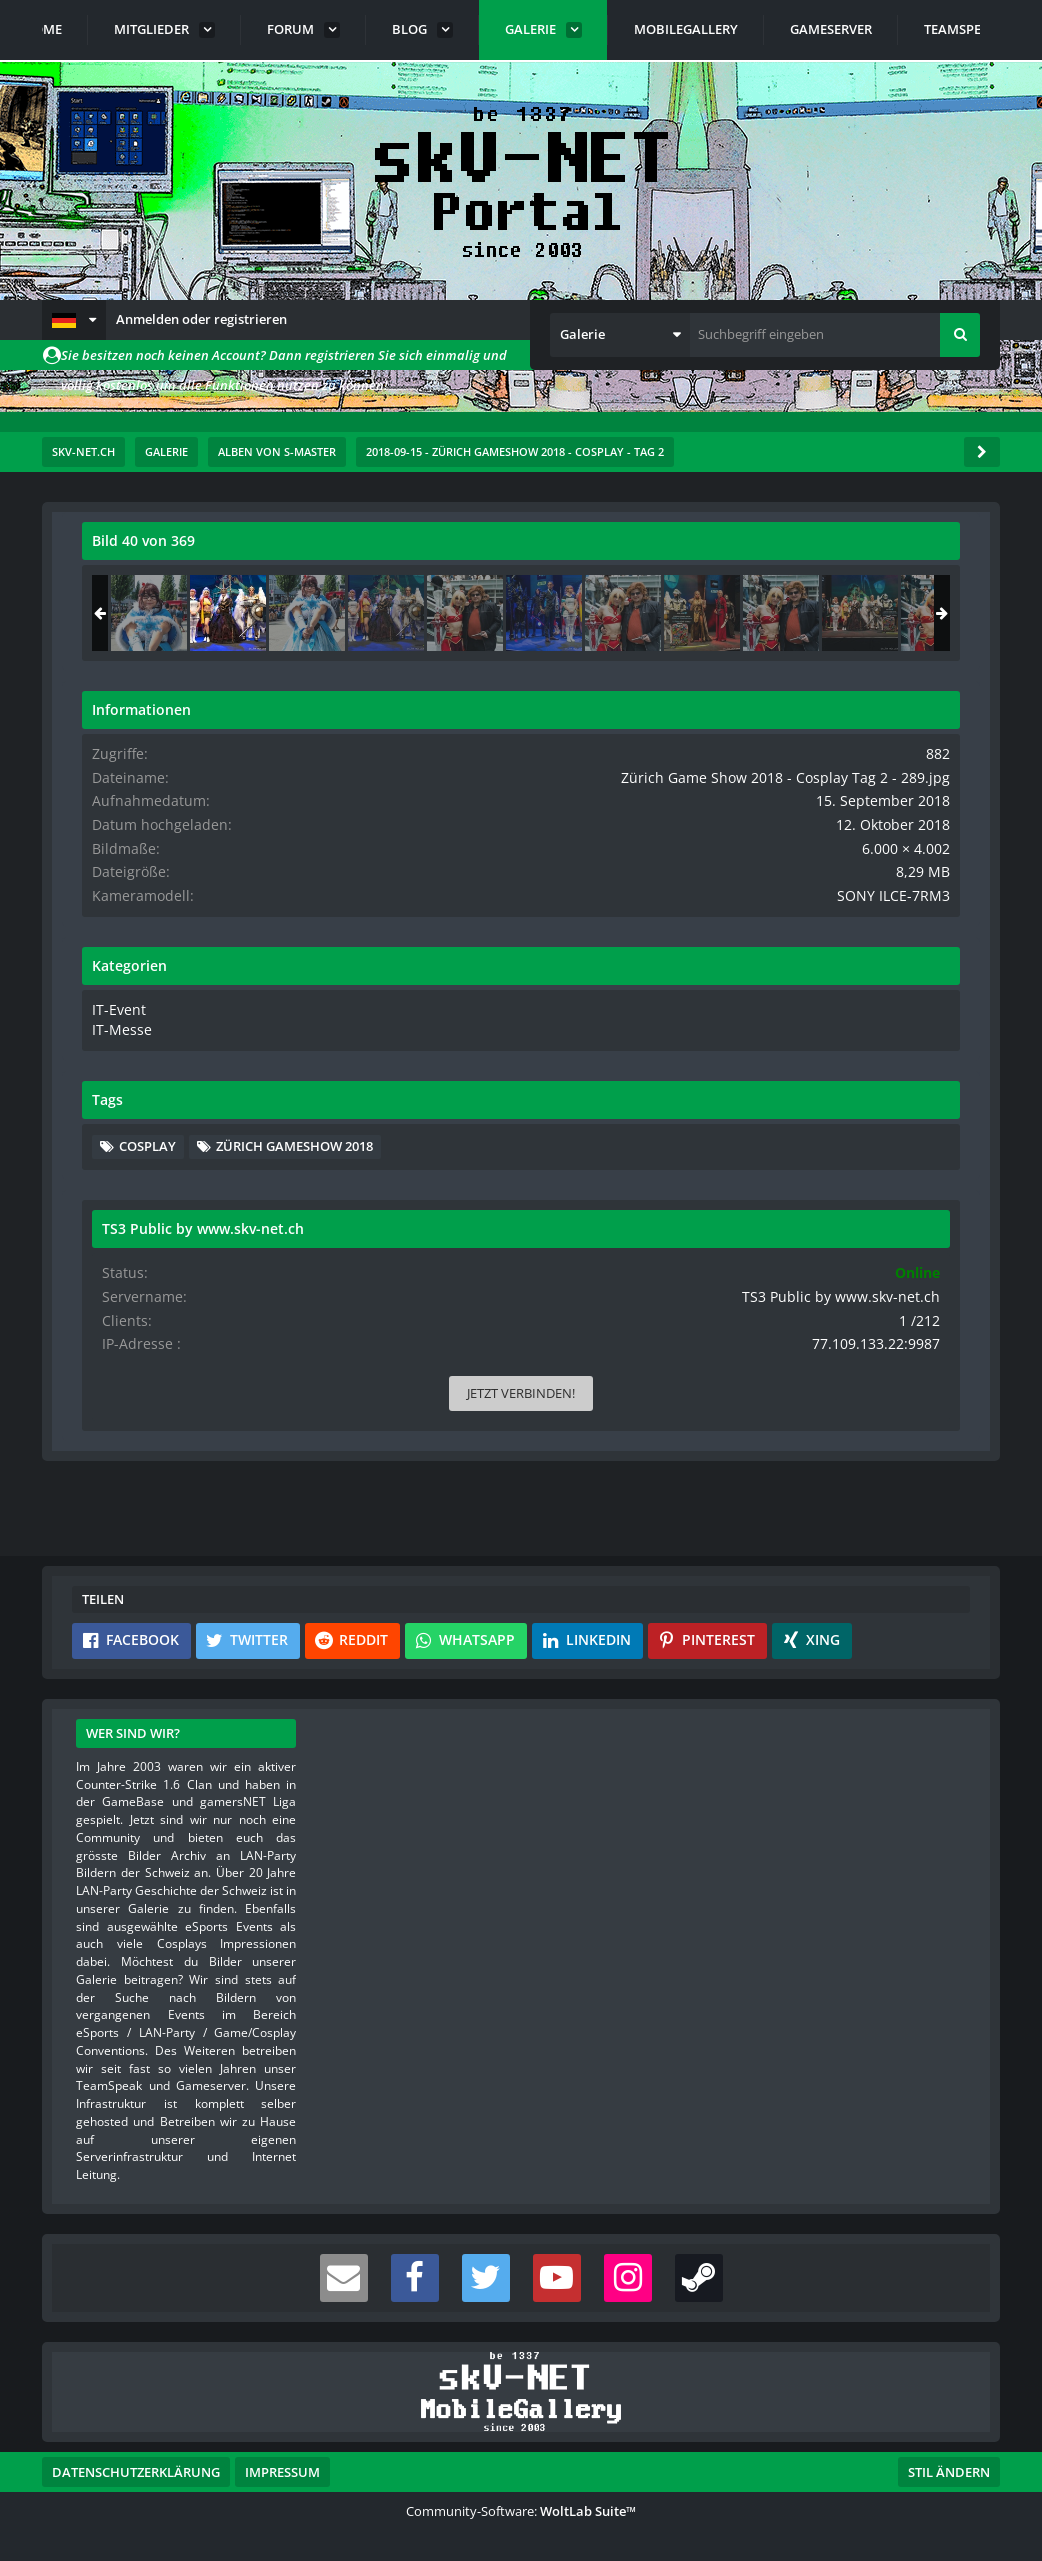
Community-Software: (521, 2511)
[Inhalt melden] (584, 1051)
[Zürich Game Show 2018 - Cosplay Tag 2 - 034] (915, 613)
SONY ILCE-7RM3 (909, 929)
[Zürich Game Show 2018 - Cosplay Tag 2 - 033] (757, 613)
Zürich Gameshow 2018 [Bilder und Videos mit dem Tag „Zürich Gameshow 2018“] (805, 1206)
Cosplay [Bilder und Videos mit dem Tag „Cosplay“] (755, 1176)
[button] (74, 320)
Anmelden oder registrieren (201, 319)
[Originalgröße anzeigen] (577, 553)
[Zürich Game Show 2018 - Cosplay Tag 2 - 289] (836, 613)
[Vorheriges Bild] (102, 811)
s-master (196, 608)
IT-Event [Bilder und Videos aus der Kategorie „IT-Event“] (724, 1041)
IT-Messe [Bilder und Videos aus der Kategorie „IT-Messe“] (726, 1061)
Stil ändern (949, 2472)
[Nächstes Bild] (580, 811)
